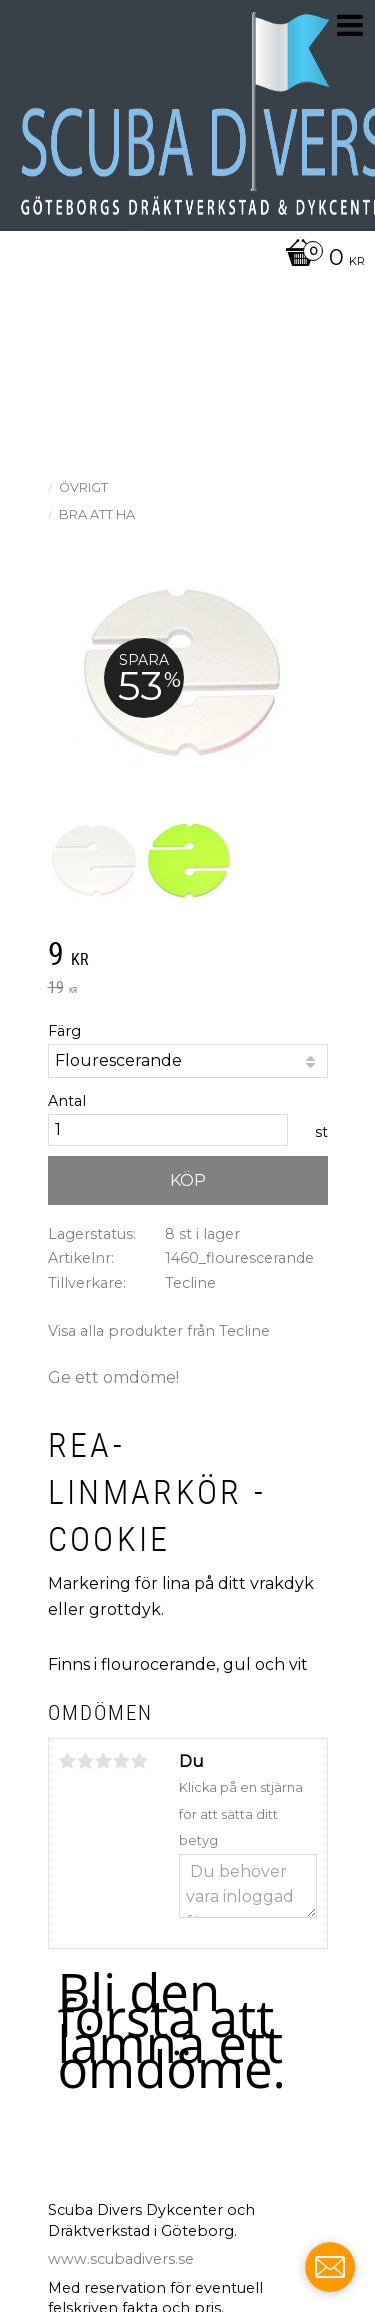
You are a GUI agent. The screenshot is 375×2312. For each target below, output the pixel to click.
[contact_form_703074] (330, 2267)
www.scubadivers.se (121, 2259)
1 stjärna (68, 1761)
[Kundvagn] (182, 259)
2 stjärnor (86, 1761)
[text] (188, 956)
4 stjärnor (122, 1761)
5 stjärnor (140, 1761)
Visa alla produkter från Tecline (159, 1331)
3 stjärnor (104, 1761)
